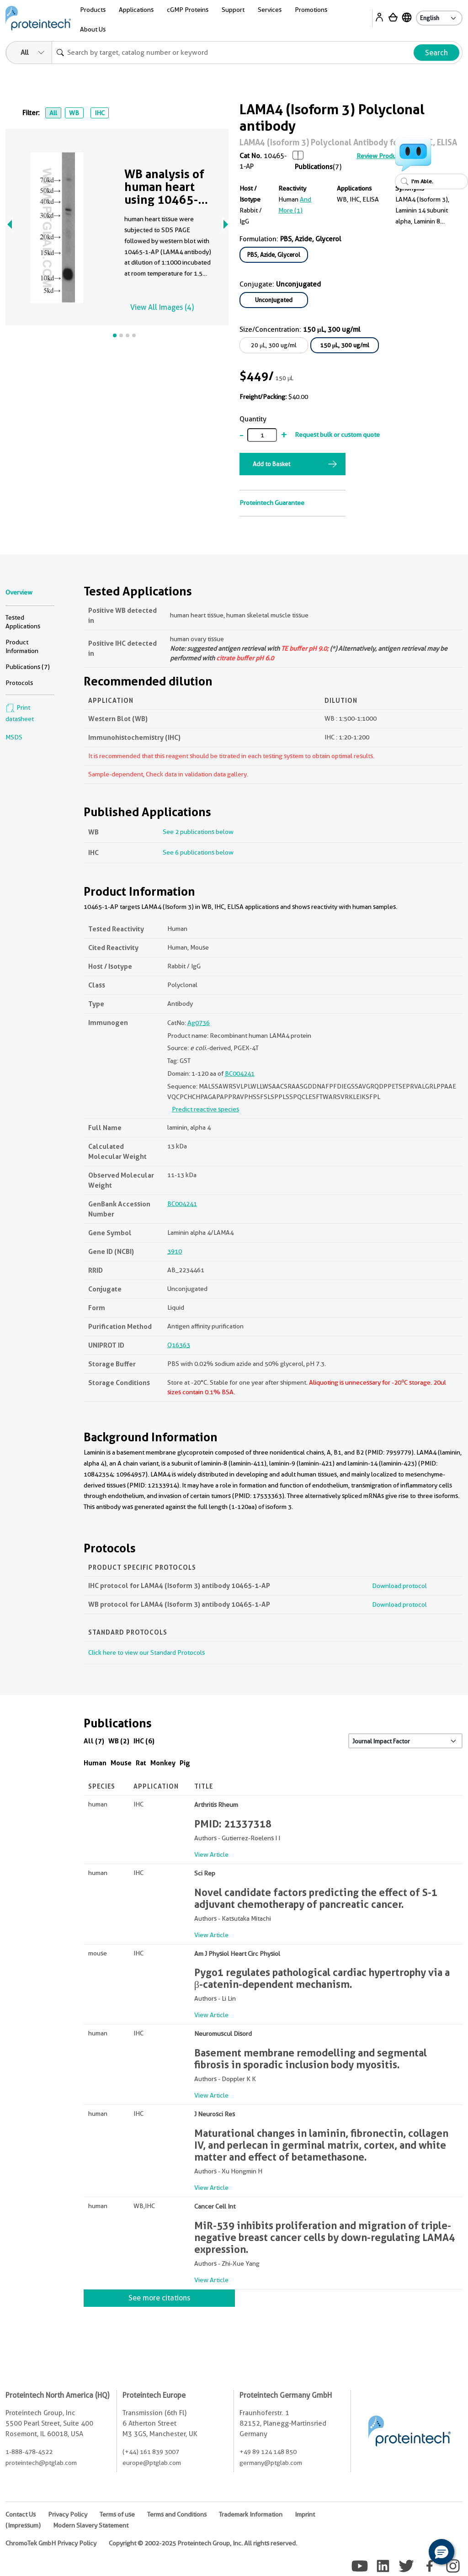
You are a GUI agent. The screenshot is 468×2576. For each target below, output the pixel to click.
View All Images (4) (162, 307)
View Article (211, 1854)
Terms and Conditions (177, 2514)
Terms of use (117, 2514)
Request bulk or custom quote (337, 434)
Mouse (121, 1762)
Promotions (311, 9)
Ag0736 (198, 1022)
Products (93, 9)
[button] (441, 2552)
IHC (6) (143, 1741)
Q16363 (178, 1345)
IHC (100, 113)
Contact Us (20, 2514)
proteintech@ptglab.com (41, 2462)
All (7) (94, 1741)
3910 (174, 1251)
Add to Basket (271, 463)
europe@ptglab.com (151, 2462)
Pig (185, 1762)
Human (95, 1762)
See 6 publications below (198, 852)
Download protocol (399, 1585)
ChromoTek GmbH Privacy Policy (50, 2543)
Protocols (19, 682)
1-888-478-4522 (29, 2451)
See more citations (159, 2298)
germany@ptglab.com (270, 2462)
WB (74, 113)
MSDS (13, 737)
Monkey (163, 1762)
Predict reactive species (205, 1109)
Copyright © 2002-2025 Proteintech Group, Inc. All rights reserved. (203, 2543)
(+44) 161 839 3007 (150, 2451)
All (53, 113)
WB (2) (118, 1741)
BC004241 (240, 1073)
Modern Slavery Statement (90, 2525)
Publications (314, 167)
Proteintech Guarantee (271, 502)
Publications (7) (27, 666)
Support (233, 9)
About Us (93, 29)
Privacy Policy (67, 2514)
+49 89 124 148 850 (268, 2451)
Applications (136, 9)
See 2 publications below (198, 831)
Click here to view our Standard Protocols (146, 1652)
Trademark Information (250, 2514)
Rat (141, 1762)
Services (270, 9)
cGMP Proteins (187, 9)
